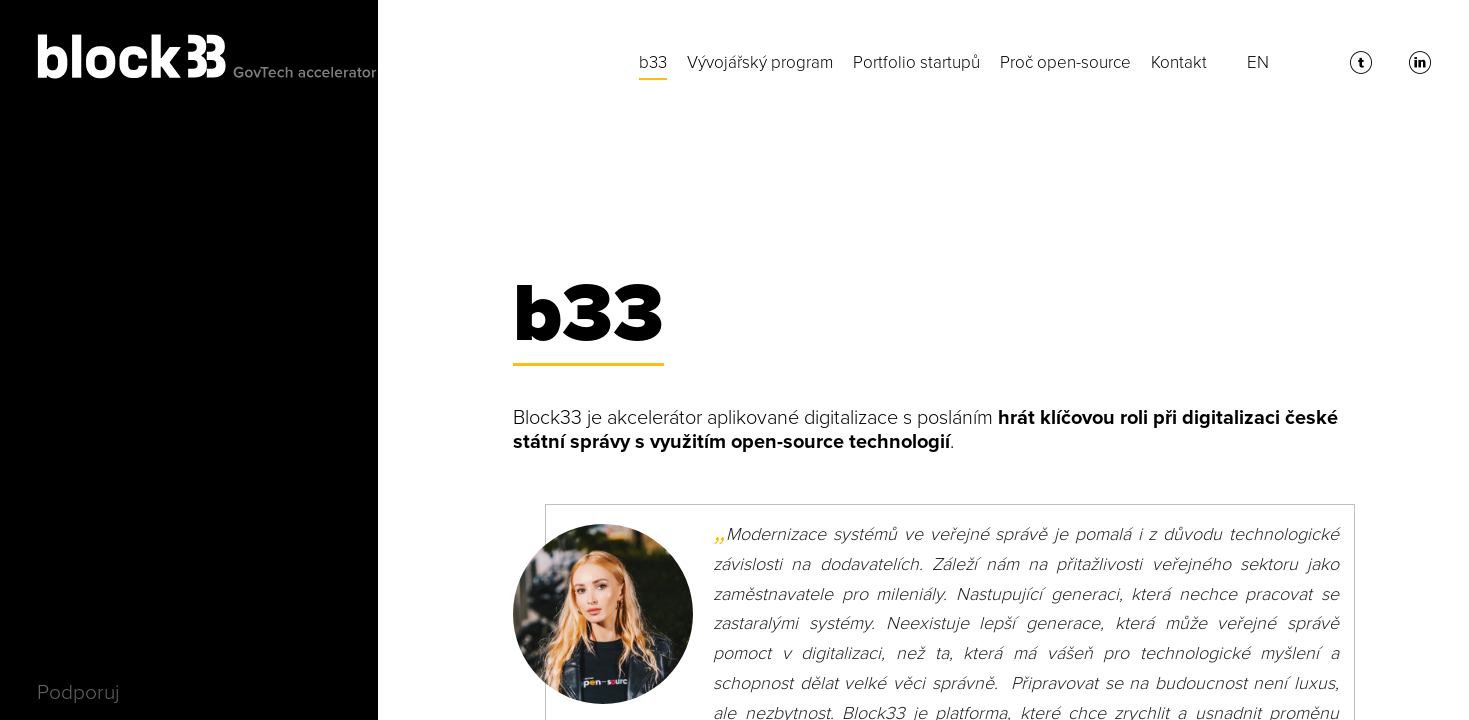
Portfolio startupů (916, 62)
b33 (653, 62)
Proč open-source (1065, 62)
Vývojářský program (760, 62)
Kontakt (1179, 62)
